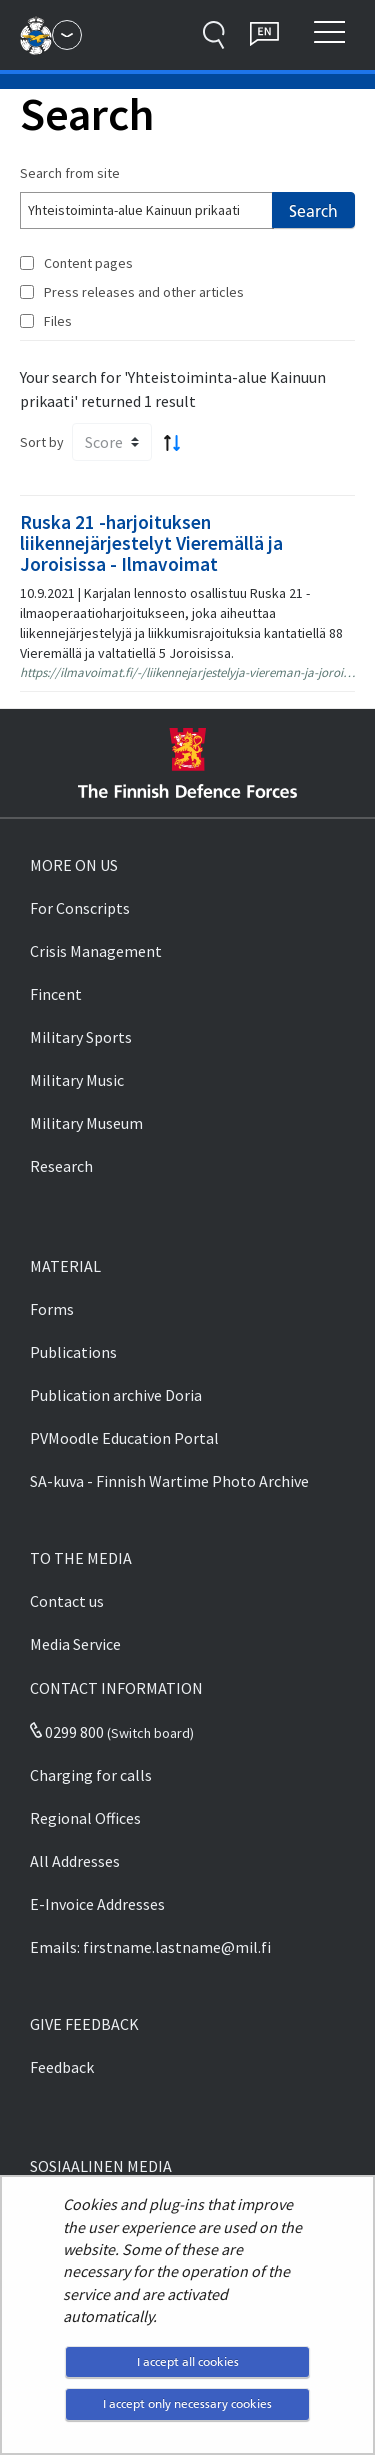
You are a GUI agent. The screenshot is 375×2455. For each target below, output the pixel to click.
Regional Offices (85, 1818)
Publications (73, 1352)
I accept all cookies (188, 2361)
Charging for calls (91, 1775)
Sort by (42, 442)
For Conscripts (80, 908)
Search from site (70, 173)
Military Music (77, 1080)
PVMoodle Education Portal (124, 1438)
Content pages (88, 263)
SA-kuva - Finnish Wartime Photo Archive (169, 1481)
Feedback (62, 2067)
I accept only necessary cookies (187, 2403)
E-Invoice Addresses (97, 1904)
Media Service (75, 1644)
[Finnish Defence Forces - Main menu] (67, 35)
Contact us (67, 1601)
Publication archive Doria (116, 1395)
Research (61, 1166)
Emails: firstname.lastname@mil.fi (150, 1947)
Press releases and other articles (144, 292)
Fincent (56, 994)
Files (58, 321)
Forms (52, 1309)
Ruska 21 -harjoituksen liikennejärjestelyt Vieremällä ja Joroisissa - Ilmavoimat (151, 543)
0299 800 (67, 1732)
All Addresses (75, 1861)
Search (313, 211)
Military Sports (81, 1037)
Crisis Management (96, 951)
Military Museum (86, 1123)
